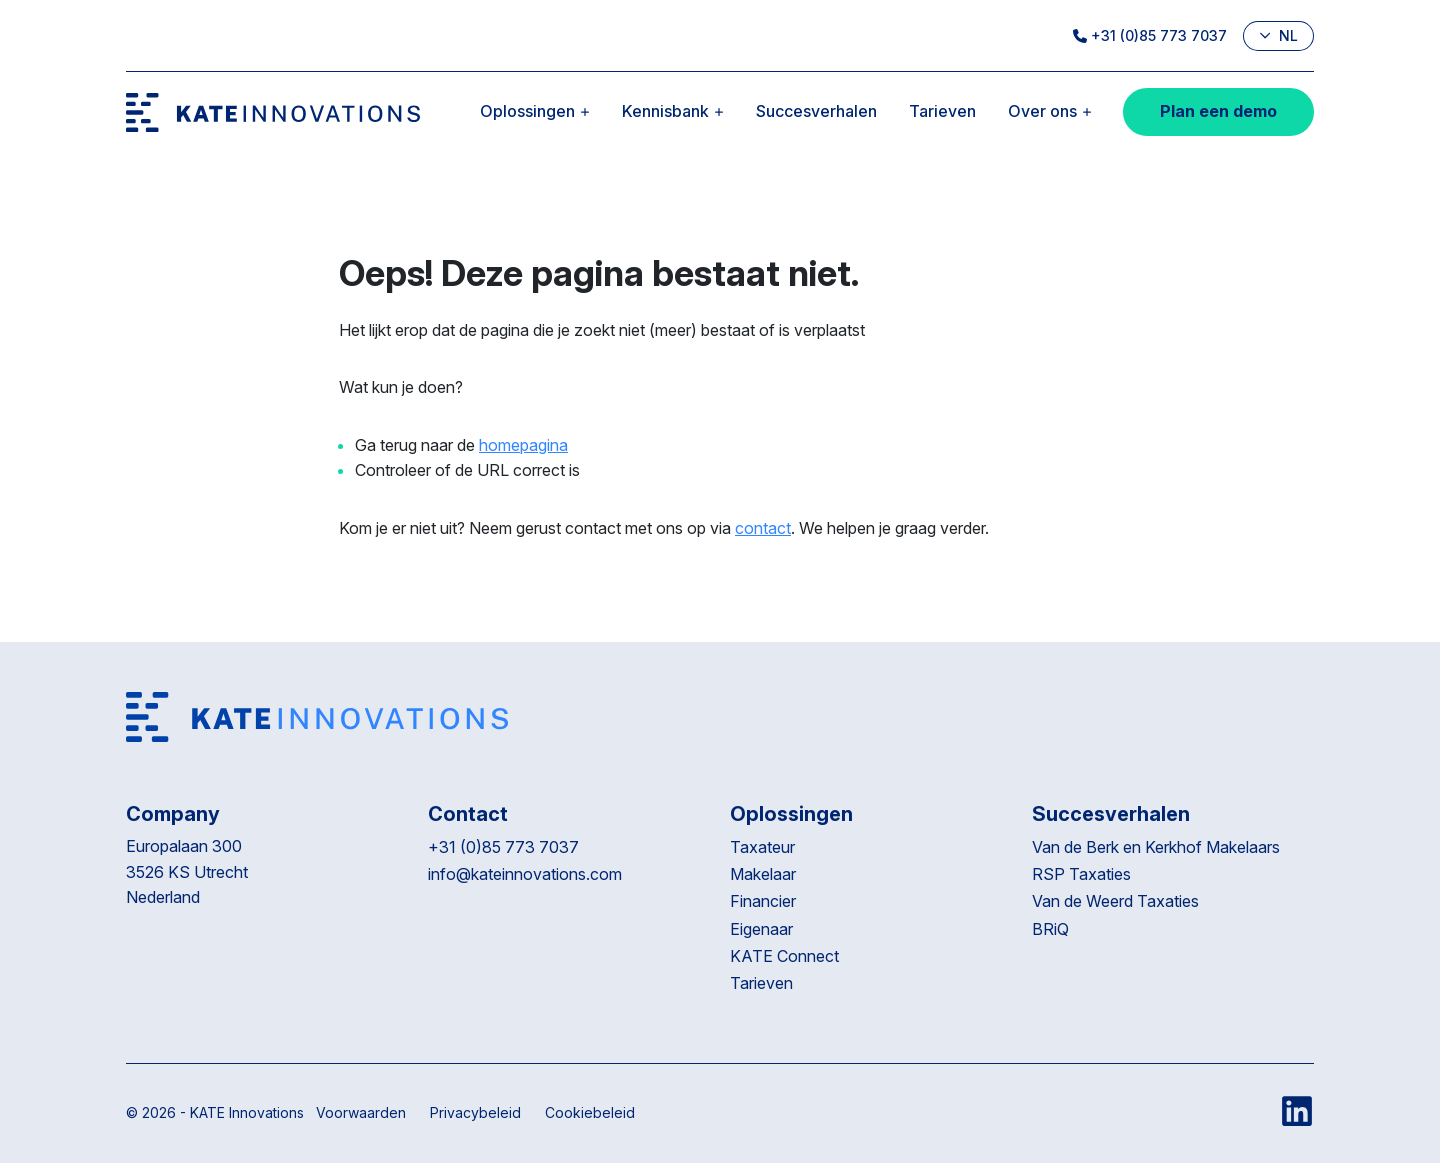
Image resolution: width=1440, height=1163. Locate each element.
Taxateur (762, 847)
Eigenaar (761, 929)
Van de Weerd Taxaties (1117, 901)
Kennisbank (673, 111)
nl (1278, 35)
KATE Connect (784, 956)
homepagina (523, 445)
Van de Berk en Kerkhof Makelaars (1156, 847)
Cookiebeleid (590, 1112)
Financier (763, 901)
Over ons (1050, 111)
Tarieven (942, 111)
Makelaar (763, 874)
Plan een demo (1218, 111)
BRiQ (1052, 929)
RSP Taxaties (1081, 874)
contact (763, 528)
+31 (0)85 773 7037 (1150, 35)
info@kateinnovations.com (525, 874)
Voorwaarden (361, 1112)
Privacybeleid (475, 1112)
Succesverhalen (816, 111)
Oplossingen (535, 111)
